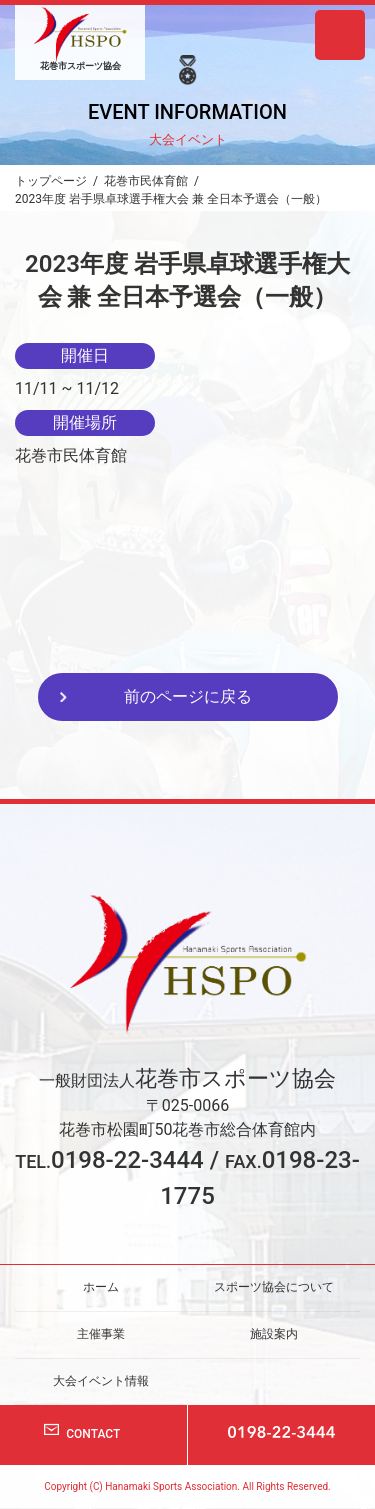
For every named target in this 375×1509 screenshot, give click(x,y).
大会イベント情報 (101, 1380)
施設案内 (274, 1334)
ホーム (101, 1287)
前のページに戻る (188, 696)
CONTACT (93, 1434)
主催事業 (101, 1334)
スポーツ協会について (274, 1287)
